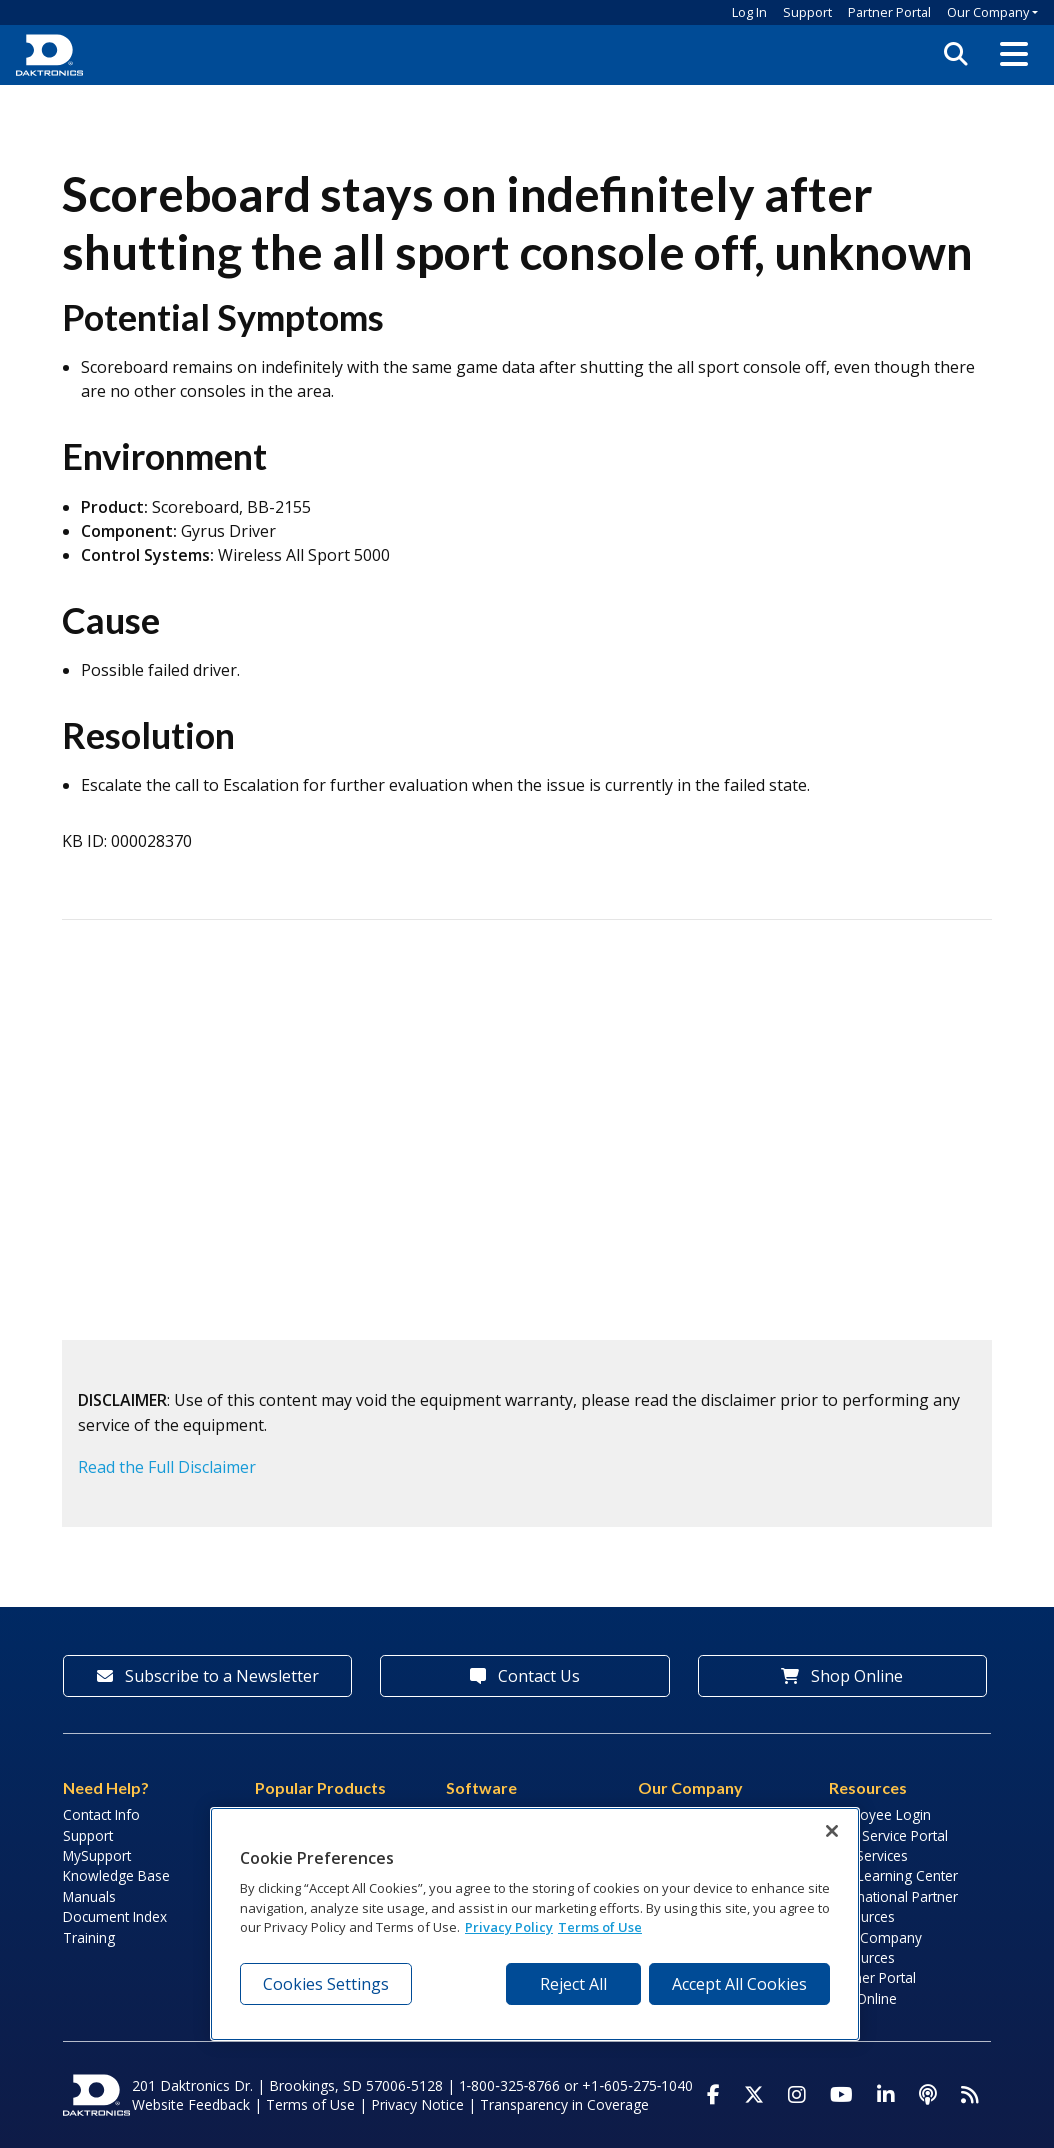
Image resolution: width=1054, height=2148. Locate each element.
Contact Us (525, 1676)
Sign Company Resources (875, 1947)
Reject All (573, 1984)
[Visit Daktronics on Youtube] (841, 2095)
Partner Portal (889, 12)
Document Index (115, 1916)
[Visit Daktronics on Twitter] (754, 2095)
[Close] (832, 1831)
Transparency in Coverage (564, 2104)
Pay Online (863, 1998)
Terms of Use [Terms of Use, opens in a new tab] (600, 1927)
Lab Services (868, 1855)
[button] (1014, 55)
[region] (535, 1924)
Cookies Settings (326, 1984)
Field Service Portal (888, 1835)
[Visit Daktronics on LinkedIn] (886, 2095)
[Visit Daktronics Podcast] (928, 2095)
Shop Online (842, 1676)
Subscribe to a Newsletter (208, 1676)
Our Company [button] (988, 12)
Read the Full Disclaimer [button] (167, 1467)
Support (807, 12)
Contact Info (101, 1814)
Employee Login (880, 1814)
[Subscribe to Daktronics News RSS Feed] (970, 2095)
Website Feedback (191, 2104)
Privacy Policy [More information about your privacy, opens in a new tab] (509, 1927)
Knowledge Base (116, 1875)
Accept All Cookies (739, 1984)
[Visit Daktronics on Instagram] (797, 2095)
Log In (749, 12)
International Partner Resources (893, 1906)
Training (89, 1937)
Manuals (89, 1896)
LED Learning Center (893, 1875)
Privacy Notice (417, 2104)
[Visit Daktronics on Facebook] (713, 2095)
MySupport (97, 1855)
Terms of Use (310, 2104)
